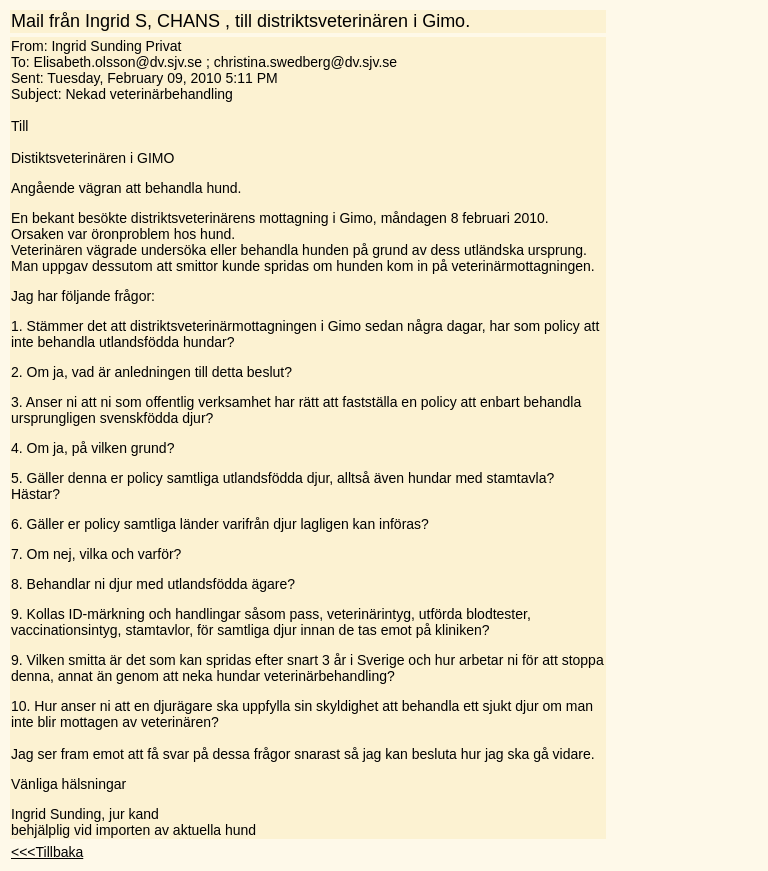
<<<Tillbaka (47, 852)
